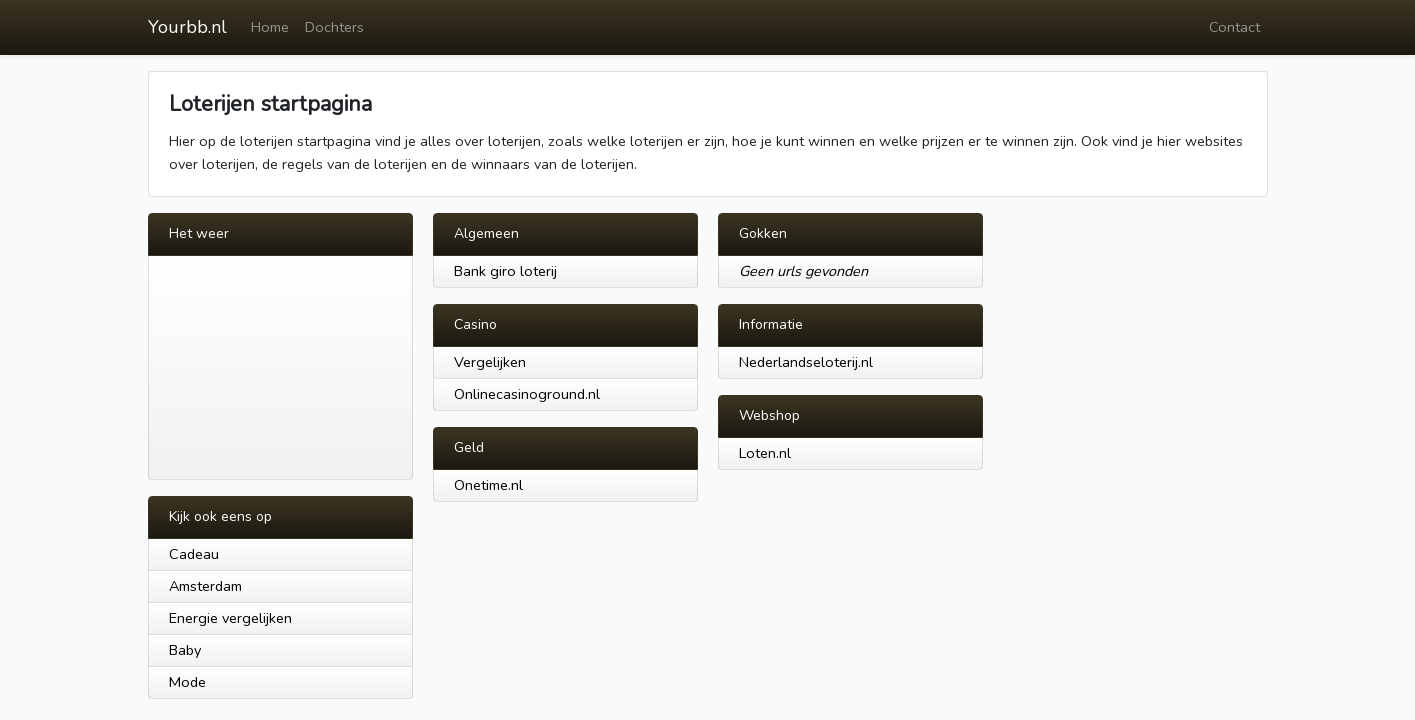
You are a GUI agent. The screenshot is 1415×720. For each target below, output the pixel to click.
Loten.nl (765, 453)
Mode (187, 682)
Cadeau (194, 554)
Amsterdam (205, 586)
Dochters (334, 27)
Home (270, 27)
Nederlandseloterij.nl (806, 362)
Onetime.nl (488, 485)
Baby (185, 650)
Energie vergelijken (230, 618)
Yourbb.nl (187, 27)
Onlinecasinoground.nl (527, 394)
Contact (1234, 27)
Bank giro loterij (505, 271)
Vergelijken (490, 362)
